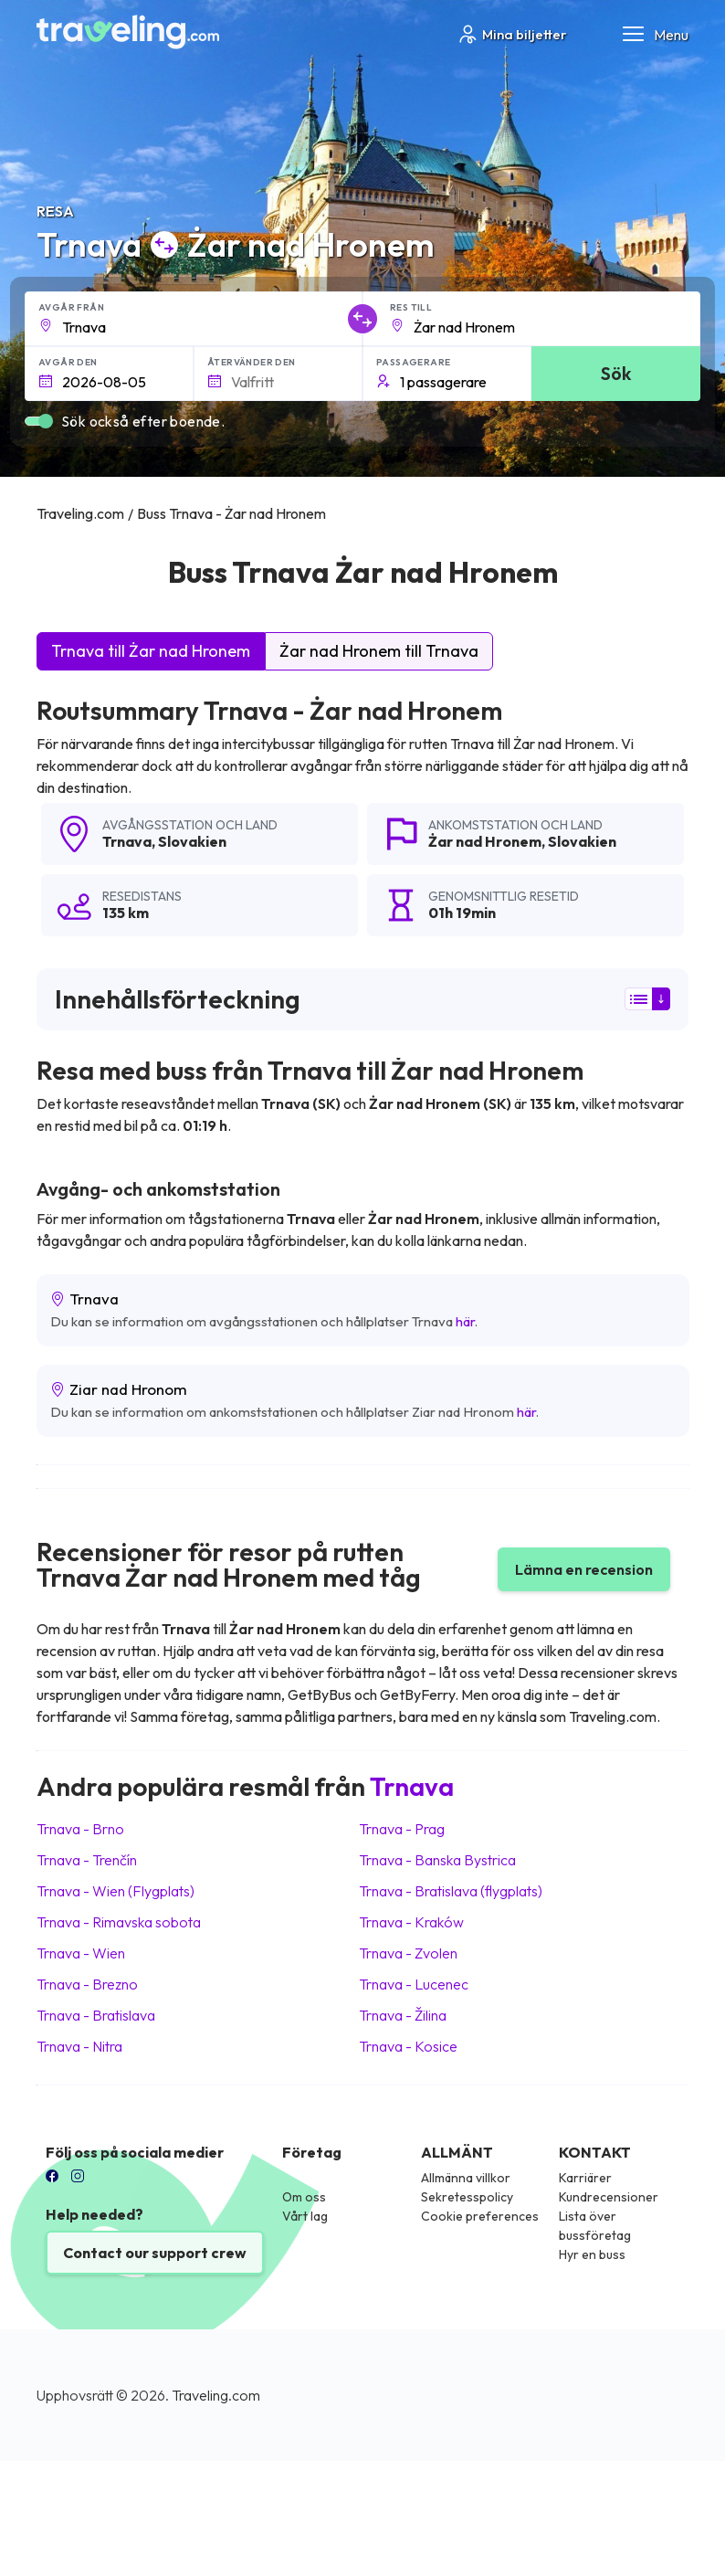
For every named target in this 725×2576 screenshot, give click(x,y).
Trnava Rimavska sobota (119, 1922)
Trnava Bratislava (96, 2015)
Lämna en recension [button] (584, 1569)
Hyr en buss (592, 2254)
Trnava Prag (402, 1829)
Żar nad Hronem (484, 841)
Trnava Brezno (87, 1984)
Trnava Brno (80, 1829)
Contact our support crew (155, 2252)
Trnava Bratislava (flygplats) (450, 1891)
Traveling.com (216, 2395)
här (465, 1321)
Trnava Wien (81, 1953)
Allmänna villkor (465, 2178)
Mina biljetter (512, 34)
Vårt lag (305, 2216)
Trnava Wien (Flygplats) (115, 1891)
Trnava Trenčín (87, 1860)
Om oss (304, 2197)
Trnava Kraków (411, 1922)
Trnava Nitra (79, 2046)
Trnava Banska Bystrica (437, 1860)
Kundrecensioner (608, 2197)
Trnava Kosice (408, 2046)
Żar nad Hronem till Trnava (378, 650)
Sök (616, 373)
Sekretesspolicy (467, 2197)
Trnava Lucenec (413, 1984)
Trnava (127, 841)
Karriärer (585, 2178)
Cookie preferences (480, 2216)
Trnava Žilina (403, 2015)
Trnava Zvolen (408, 1953)
